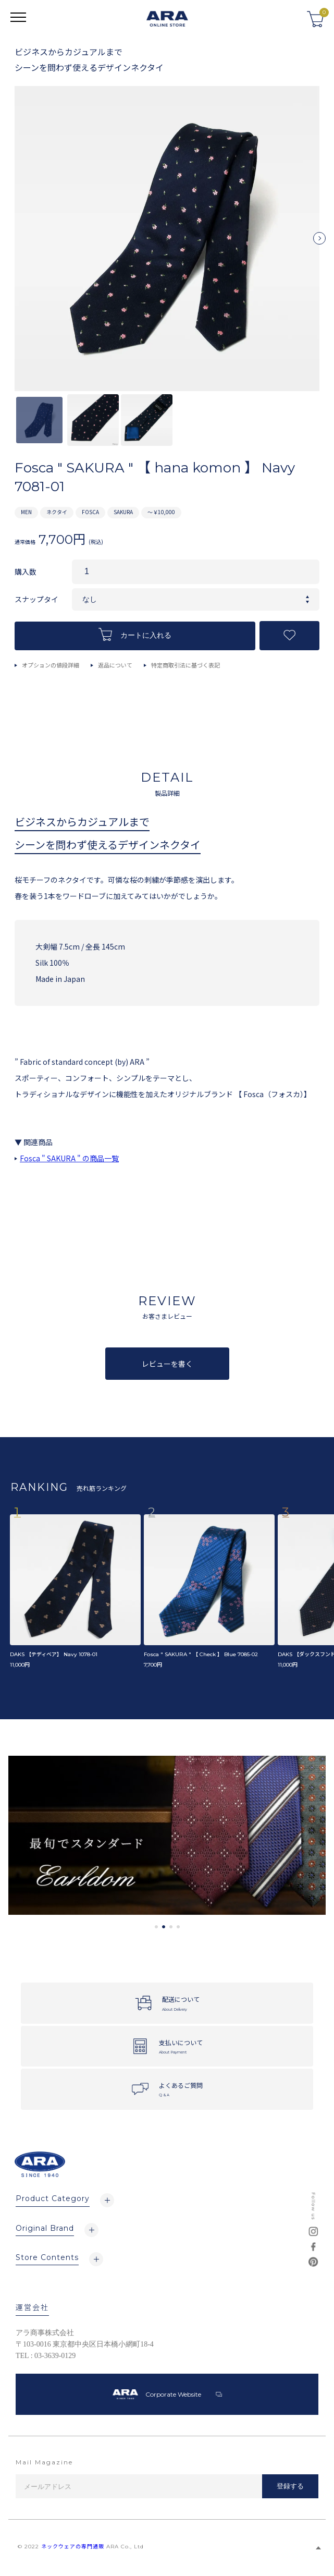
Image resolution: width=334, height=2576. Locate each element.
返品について (115, 665)
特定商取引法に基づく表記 (185, 665)
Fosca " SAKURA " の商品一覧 (69, 1158)
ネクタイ (56, 512)
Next (319, 242)
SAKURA (123, 512)
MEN (26, 512)
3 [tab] (170, 1926)
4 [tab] (178, 1926)
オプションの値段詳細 (50, 665)
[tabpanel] (167, 1835)
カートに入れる (134, 634)
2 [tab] (163, 1926)
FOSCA (90, 512)
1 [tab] (156, 1926)
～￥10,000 (161, 512)
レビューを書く (167, 1363)
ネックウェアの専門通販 (72, 2546)
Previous (14, 242)
